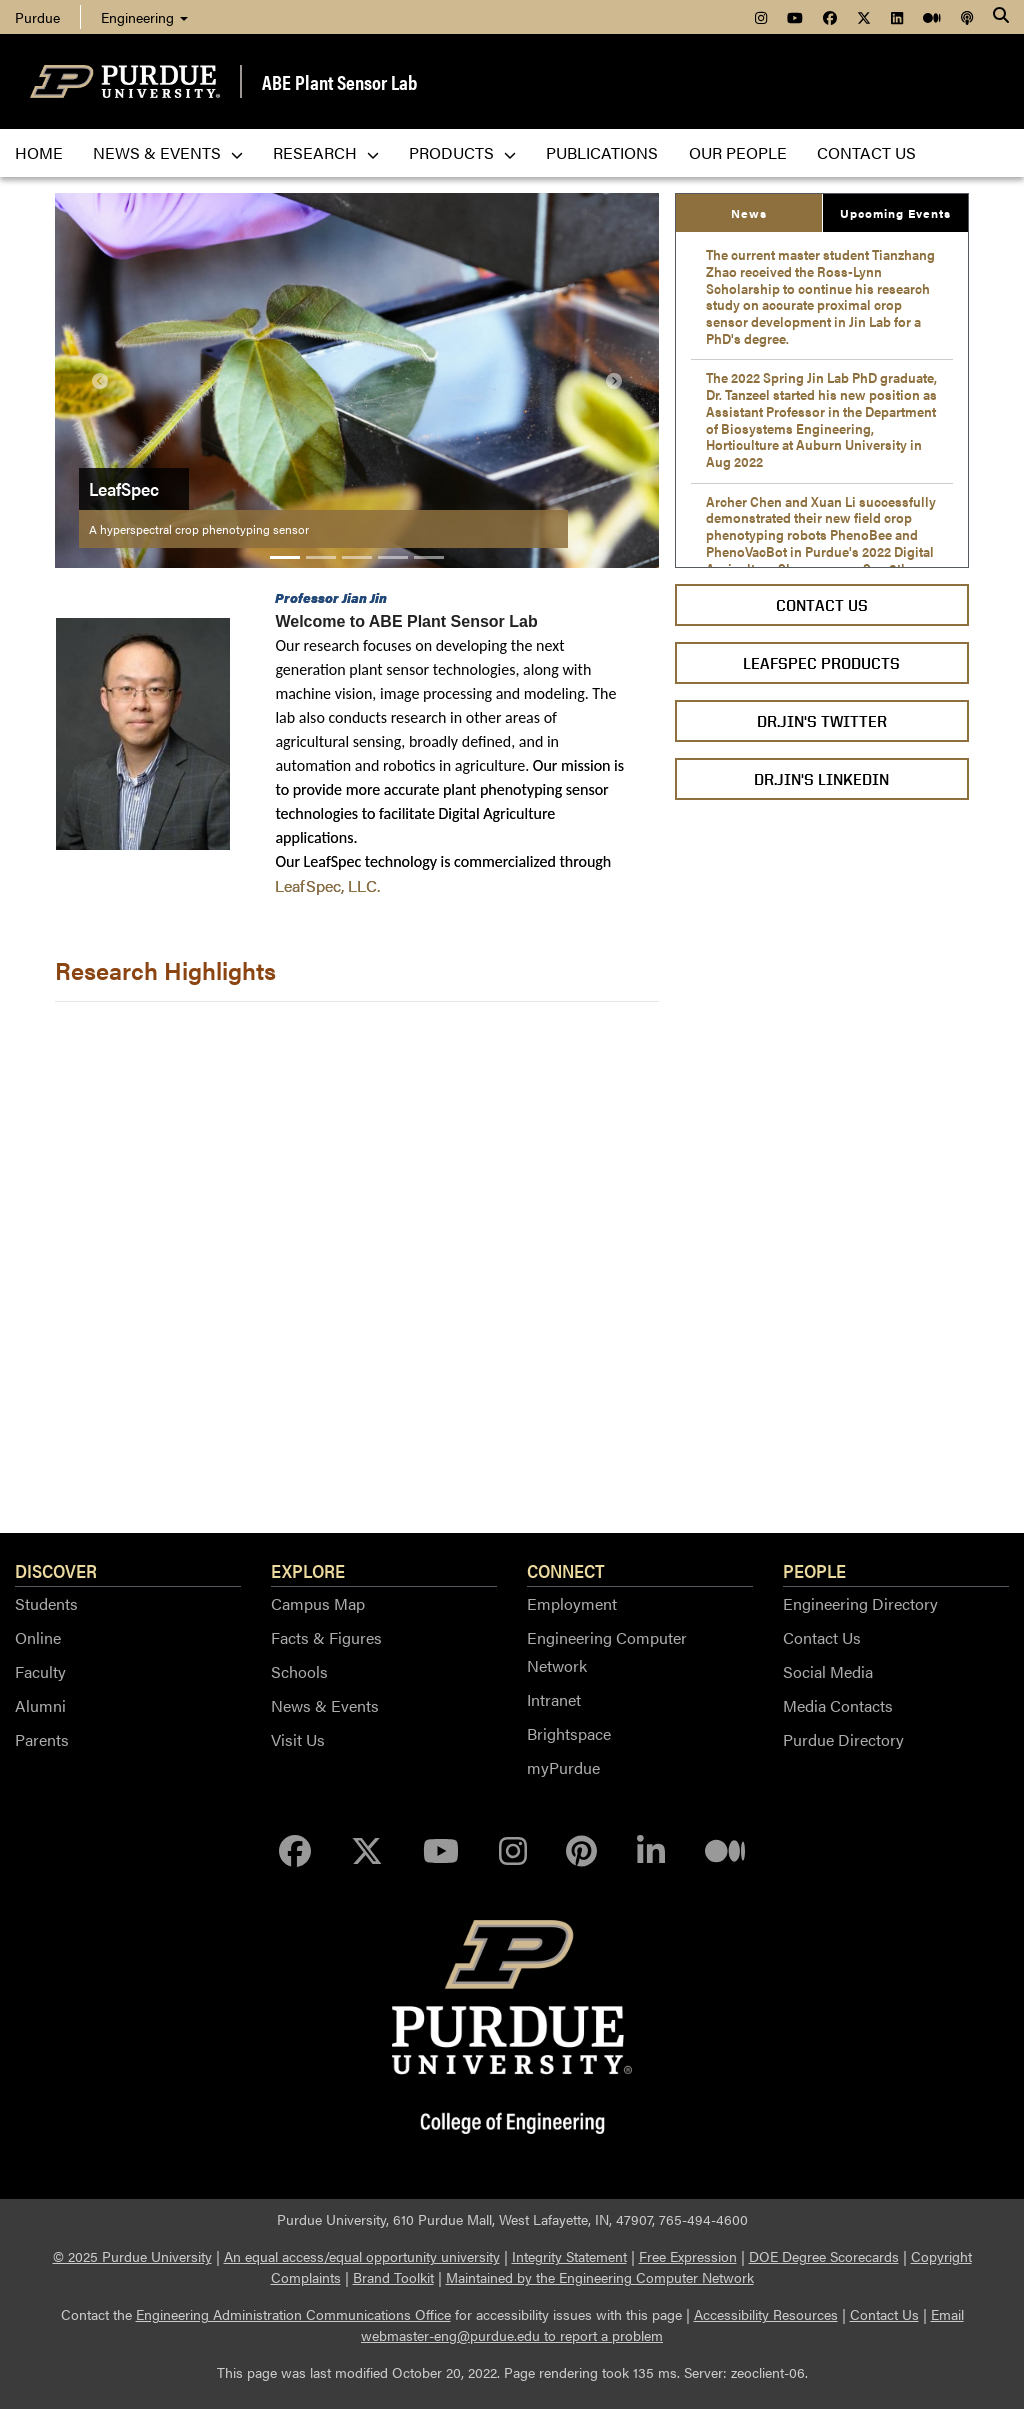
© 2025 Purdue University (132, 2256)
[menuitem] (761, 17)
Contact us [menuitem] (866, 152)
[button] (100, 380)
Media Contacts (838, 1705)
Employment (572, 1603)
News (749, 213)
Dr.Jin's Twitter (822, 721)
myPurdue (563, 1767)
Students (46, 1603)
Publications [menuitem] (602, 152)
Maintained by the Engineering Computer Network (600, 2277)
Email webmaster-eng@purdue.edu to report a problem (662, 2324)
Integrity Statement (569, 2256)
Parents (42, 1739)
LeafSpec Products (821, 663)
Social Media (828, 1671)
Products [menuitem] (462, 152)
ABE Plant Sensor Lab (339, 81)
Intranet (554, 1699)
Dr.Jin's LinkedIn (821, 779)
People (814, 1570)
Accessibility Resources (766, 2314)
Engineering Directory (860, 1603)
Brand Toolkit (393, 2277)
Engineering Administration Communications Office (293, 2314)
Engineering (144, 17)
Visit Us (298, 1739)
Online (38, 1637)
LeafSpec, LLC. (327, 885)
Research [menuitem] (326, 152)
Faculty (40, 1671)
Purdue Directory (843, 1739)
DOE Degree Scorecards (824, 2256)
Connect (566, 1570)
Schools (299, 1671)
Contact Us (822, 605)
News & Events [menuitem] (168, 152)
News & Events (325, 1705)
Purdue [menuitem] (37, 17)
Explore (308, 1570)
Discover (56, 1570)
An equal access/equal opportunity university (362, 2256)
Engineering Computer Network (607, 1651)
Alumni (40, 1705)
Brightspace (569, 1733)
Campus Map (318, 1603)
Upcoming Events (895, 213)
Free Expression (688, 2256)
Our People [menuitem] (738, 152)
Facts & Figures (326, 1637)
